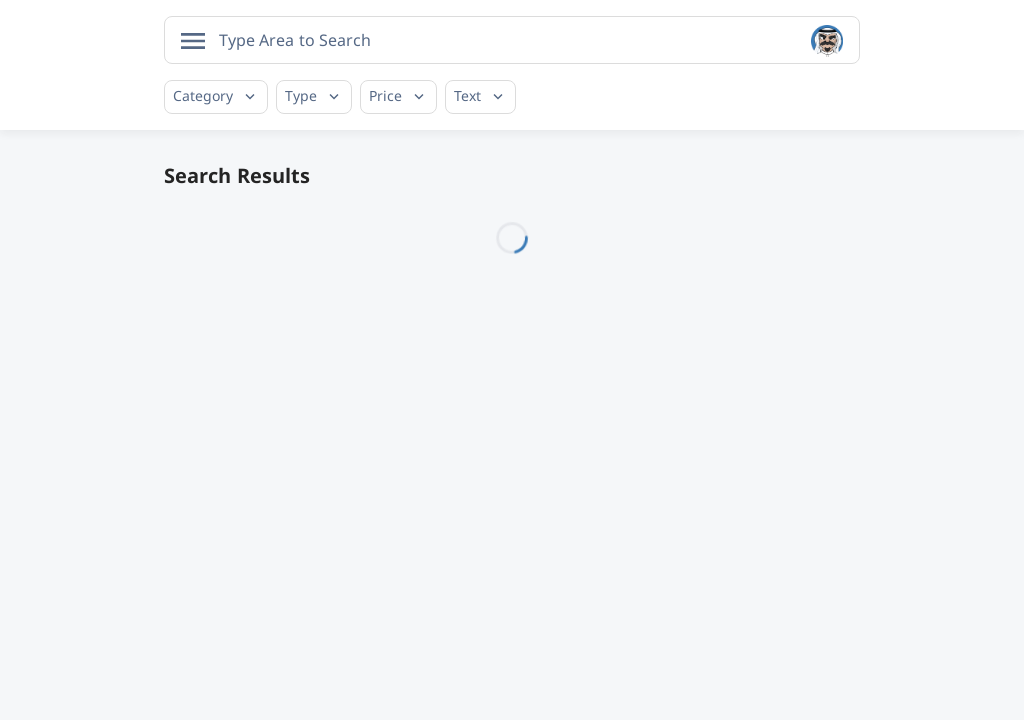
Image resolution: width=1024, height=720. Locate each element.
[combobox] (512, 40)
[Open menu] (193, 41)
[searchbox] (299, 40)
